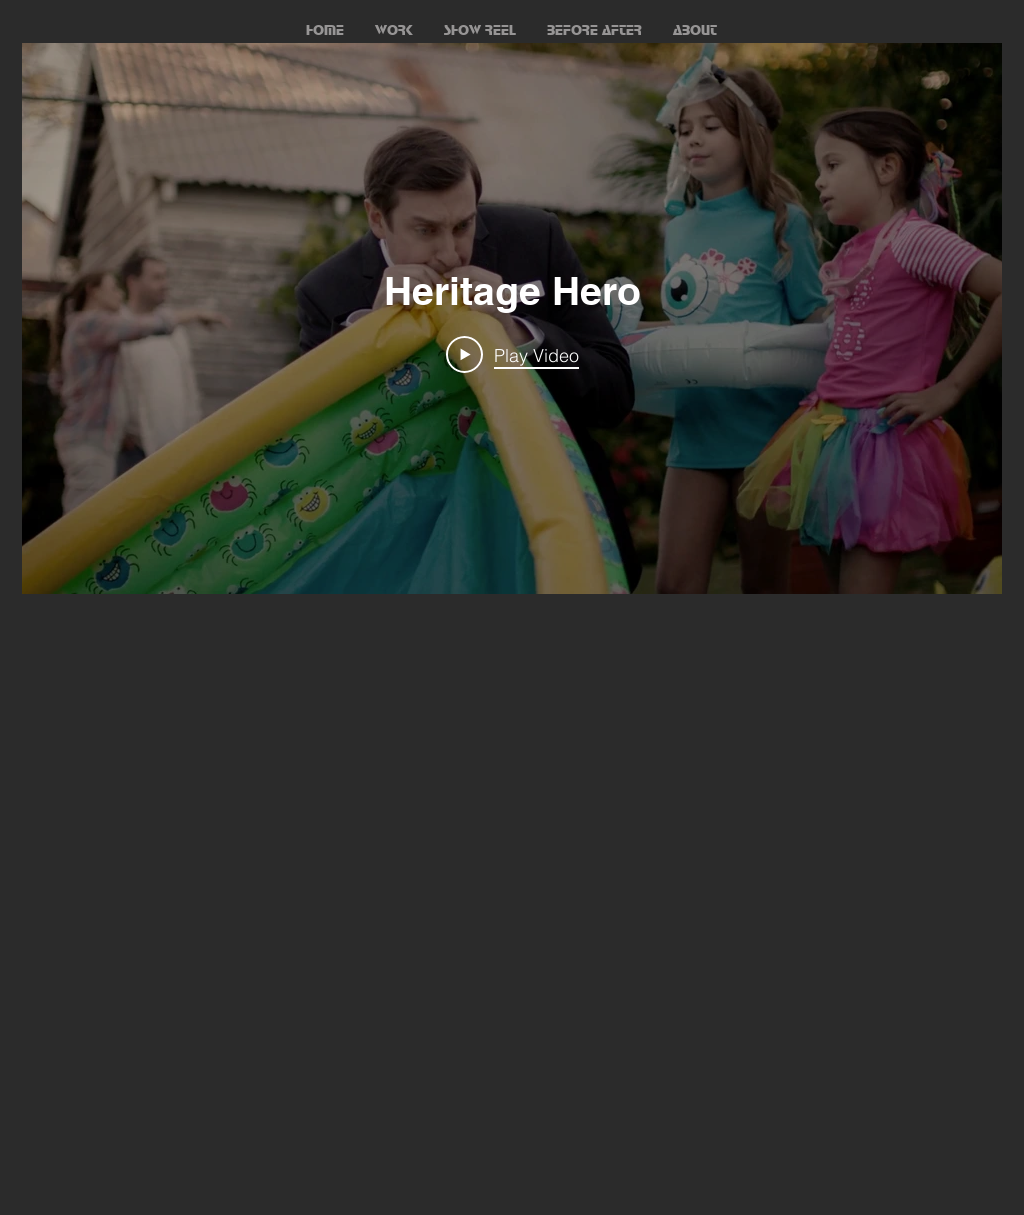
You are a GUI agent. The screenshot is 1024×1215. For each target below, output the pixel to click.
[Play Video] (512, 355)
